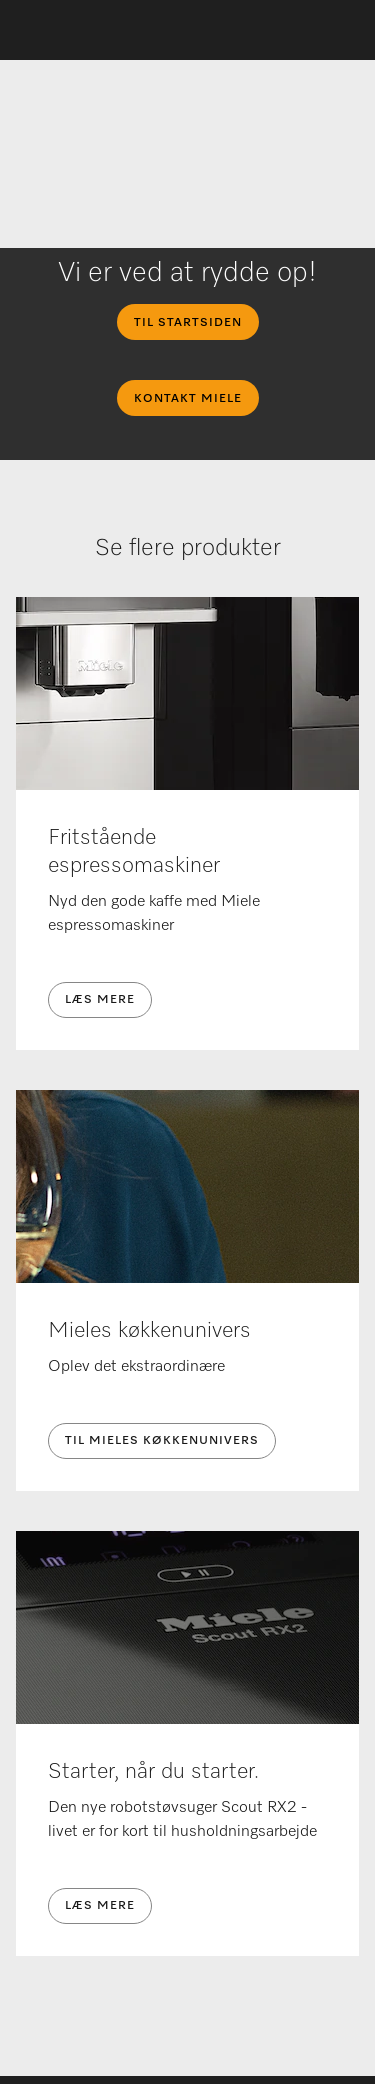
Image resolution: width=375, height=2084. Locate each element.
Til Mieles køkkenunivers (162, 1441)
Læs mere (100, 1000)
